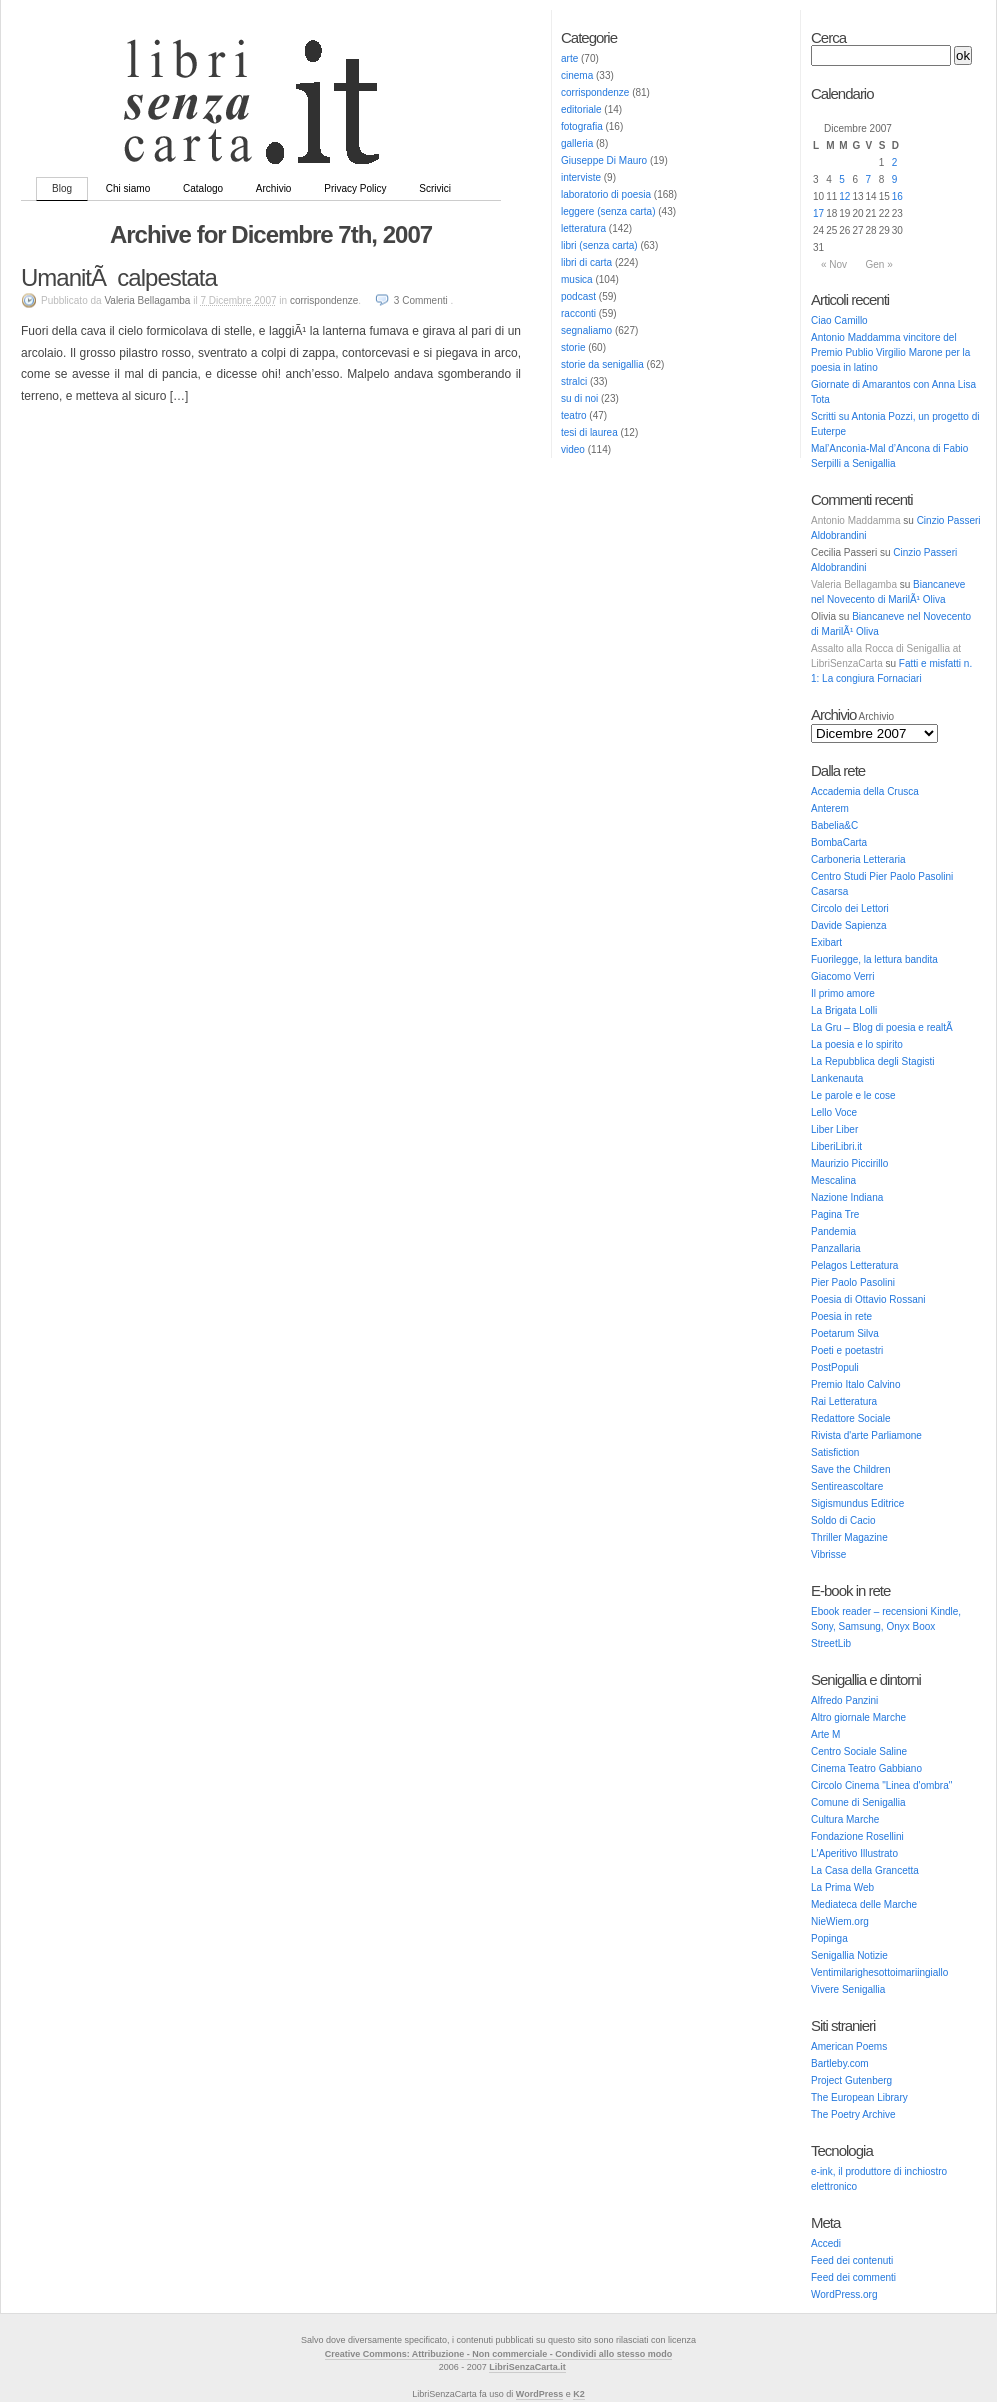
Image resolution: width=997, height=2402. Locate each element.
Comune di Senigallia (858, 1802)
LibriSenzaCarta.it (527, 2367)
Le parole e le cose (853, 1095)
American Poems (849, 2046)
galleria (577, 143)
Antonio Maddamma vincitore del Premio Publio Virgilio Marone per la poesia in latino (890, 352)
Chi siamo (128, 188)
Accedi (826, 2243)
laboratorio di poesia (606, 194)
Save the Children (851, 1469)
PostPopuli (835, 1367)
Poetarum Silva (845, 1333)
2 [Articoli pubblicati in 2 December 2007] (895, 162)
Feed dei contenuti (852, 2260)
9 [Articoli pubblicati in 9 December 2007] (895, 179)
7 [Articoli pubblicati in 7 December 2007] (869, 179)
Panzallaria (835, 1248)
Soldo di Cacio (843, 1520)
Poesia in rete (841, 1316)
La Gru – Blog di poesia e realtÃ (883, 1027)
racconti (578, 313)
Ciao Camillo (839, 320)
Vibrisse (828, 1554)
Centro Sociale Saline (859, 1751)
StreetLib (831, 1643)
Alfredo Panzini (844, 1700)
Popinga (829, 1938)
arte (569, 58)
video (573, 449)
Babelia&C (834, 825)
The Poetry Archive (853, 2114)
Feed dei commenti (853, 2277)
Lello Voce (834, 1112)
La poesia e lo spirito (857, 1044)
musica (577, 279)
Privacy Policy (355, 188)
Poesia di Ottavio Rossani (868, 1299)
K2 (579, 2394)
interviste (581, 177)
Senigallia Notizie (849, 1955)
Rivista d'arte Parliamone (866, 1435)
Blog (62, 188)
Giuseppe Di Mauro (604, 160)
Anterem (830, 808)
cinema (577, 75)
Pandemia (833, 1231)
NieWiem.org (840, 1921)
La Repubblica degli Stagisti (872, 1061)
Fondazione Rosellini (857, 1836)
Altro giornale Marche (858, 1717)
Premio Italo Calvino (855, 1384)
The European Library (859, 2097)
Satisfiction (835, 1452)
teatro (574, 415)
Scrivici (435, 188)
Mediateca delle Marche (864, 1904)
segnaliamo (586, 330)
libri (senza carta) (599, 245)
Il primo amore (843, 993)
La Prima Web (842, 1887)
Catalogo (203, 188)
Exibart (826, 942)
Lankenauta (837, 1078)
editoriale (581, 109)
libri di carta (586, 262)
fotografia (582, 126)
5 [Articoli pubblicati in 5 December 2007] (842, 179)
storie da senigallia (602, 364)
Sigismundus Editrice (857, 1503)
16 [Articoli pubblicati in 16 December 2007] (897, 196)
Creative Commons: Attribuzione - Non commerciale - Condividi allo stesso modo (499, 2354)
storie (573, 347)
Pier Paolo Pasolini (853, 1282)
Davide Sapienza (849, 925)
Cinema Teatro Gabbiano (866, 1768)
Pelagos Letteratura (854, 1265)
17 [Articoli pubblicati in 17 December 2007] (818, 213)
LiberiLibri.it (836, 1146)
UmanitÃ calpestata (119, 277)
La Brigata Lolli (844, 1010)
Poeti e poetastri (847, 1350)
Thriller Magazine (849, 1537)
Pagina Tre (835, 1214)
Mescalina (833, 1180)
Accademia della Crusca (865, 791)
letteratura (583, 228)
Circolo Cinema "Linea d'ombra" (881, 1785)
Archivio (274, 188)
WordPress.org (844, 2294)
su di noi (579, 398)
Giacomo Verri (842, 976)
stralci (574, 381)
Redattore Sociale (851, 1418)
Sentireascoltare (847, 1486)
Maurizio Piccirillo (849, 1163)
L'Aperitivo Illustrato (854, 1853)
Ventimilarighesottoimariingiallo (879, 1972)
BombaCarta (839, 842)
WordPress (539, 2394)
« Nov (834, 264)
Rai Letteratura (844, 1401)
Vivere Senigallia (848, 1989)
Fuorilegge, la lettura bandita (874, 959)
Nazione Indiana (847, 1197)
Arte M (825, 1734)
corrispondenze (595, 92)
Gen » (878, 264)
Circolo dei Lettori (850, 908)
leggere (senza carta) (608, 211)
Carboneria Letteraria (858, 859)
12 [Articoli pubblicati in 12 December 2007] (844, 196)
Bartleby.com (840, 2063)
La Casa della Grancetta (865, 1870)
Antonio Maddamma (856, 520)
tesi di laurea (589, 432)
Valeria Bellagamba (854, 584)
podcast (578, 296)
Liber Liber (834, 1129)
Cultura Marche (845, 1819)
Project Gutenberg (851, 2080)
